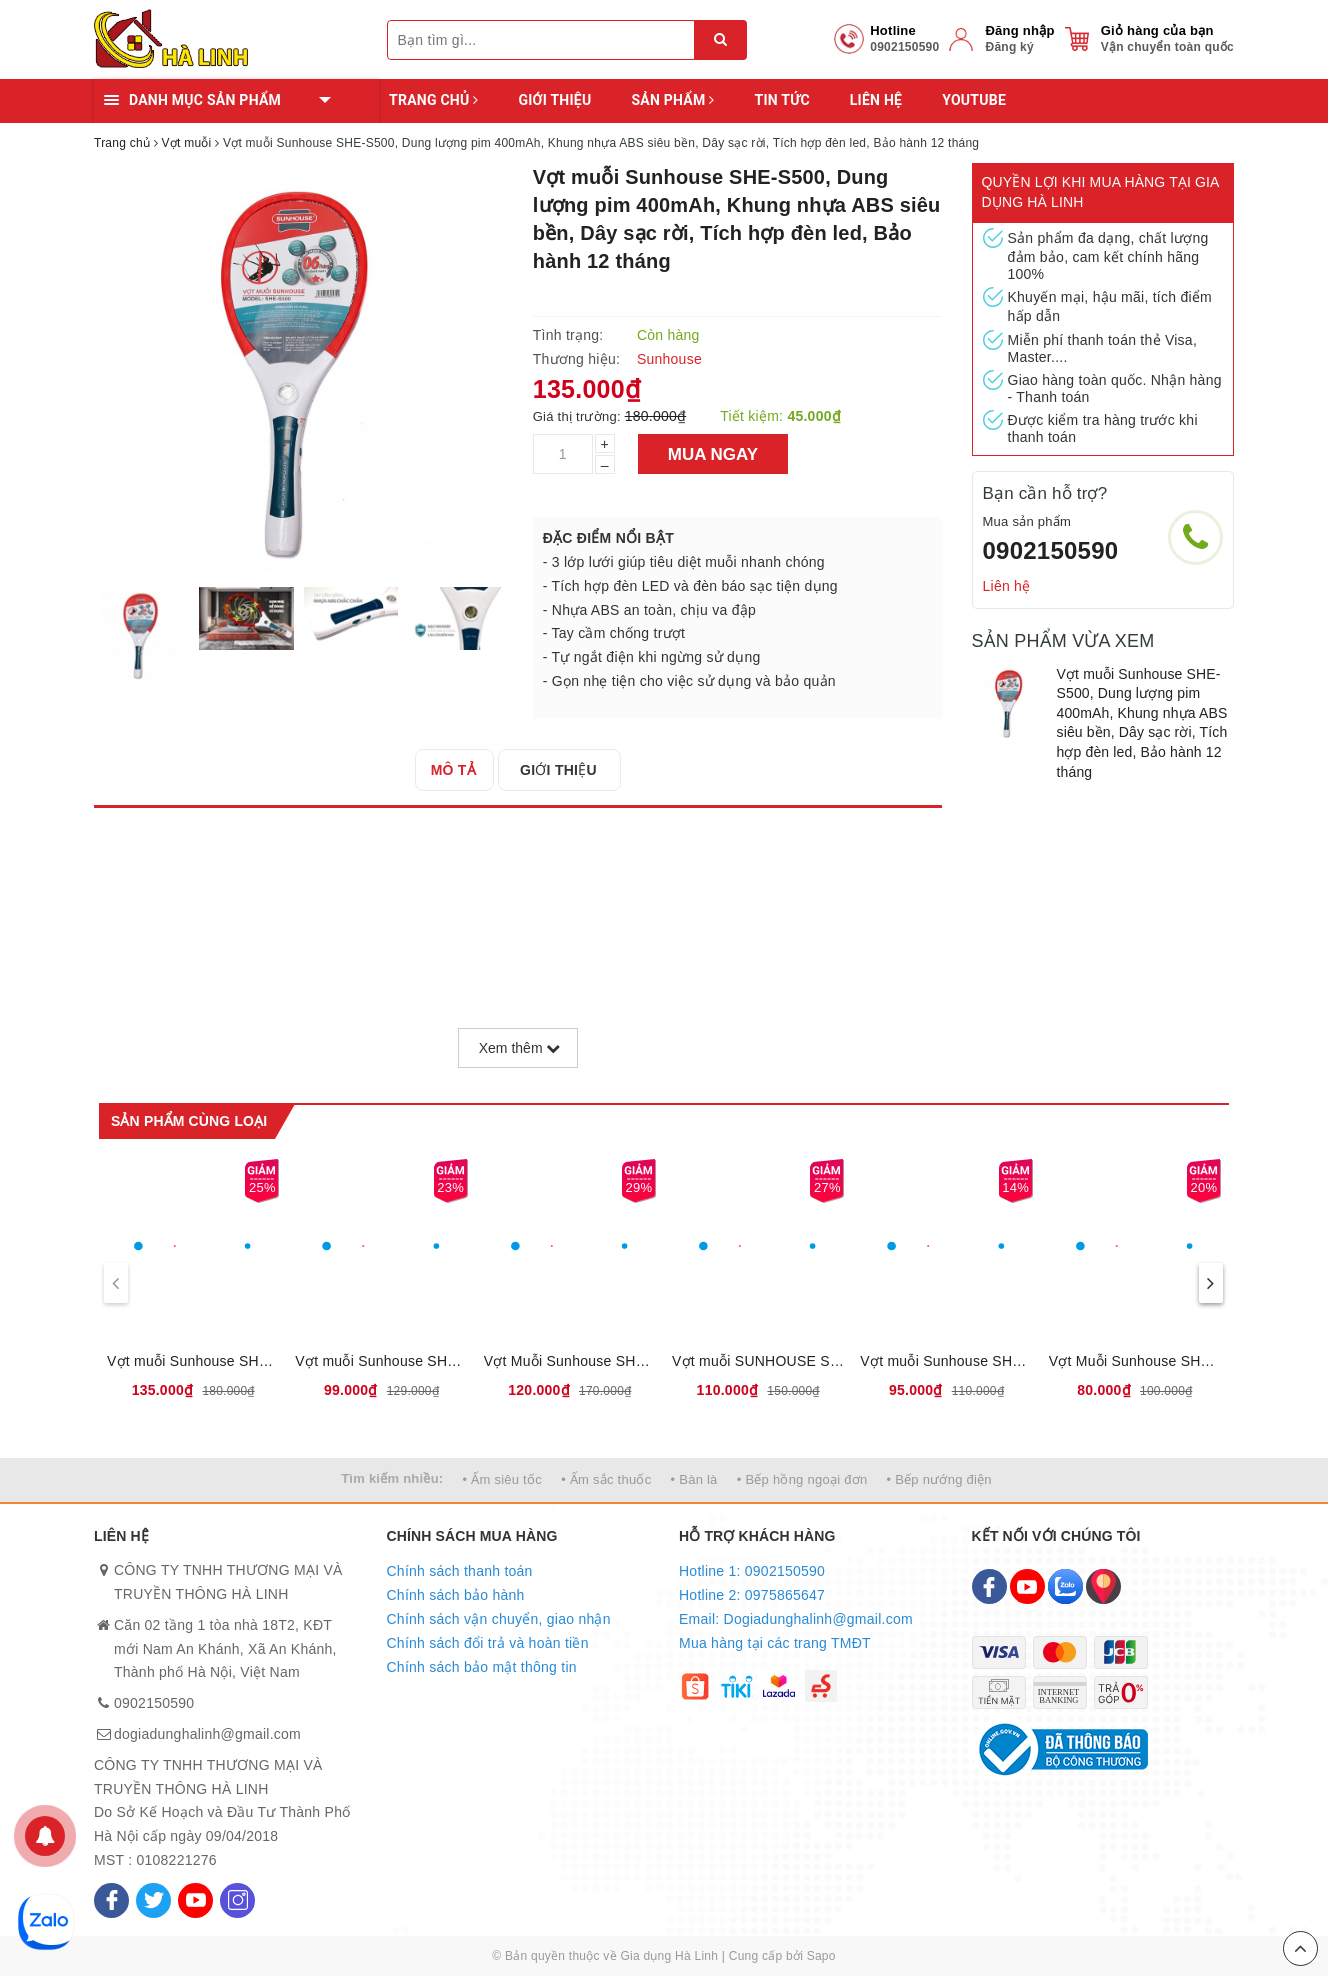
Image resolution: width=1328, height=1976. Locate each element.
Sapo (821, 1956)
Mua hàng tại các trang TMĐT (775, 1643)
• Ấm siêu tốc (502, 1479)
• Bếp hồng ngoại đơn (802, 1479)
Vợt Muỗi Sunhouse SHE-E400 (570, 1361)
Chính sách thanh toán (460, 1571)
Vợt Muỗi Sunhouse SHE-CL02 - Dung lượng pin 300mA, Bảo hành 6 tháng (1135, 1361)
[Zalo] (1065, 1586)
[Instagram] (237, 1900)
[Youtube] (195, 1900)
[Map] (1103, 1586)
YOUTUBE (974, 100)
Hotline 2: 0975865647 (752, 1595)
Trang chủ (433, 100)
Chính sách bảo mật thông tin (482, 1667)
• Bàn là (694, 1479)
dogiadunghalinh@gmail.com (207, 1734)
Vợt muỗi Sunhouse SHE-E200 (381, 1361)
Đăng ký (1009, 47)
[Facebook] (111, 1900)
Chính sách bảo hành (456, 1595)
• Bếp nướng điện (939, 1479)
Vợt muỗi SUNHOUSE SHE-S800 (758, 1361)
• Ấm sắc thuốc (606, 1479)
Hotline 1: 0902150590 (752, 1571)
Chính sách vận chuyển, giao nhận (499, 1619)
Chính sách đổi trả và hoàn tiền (488, 1643)
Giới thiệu (554, 100)
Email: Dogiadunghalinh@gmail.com (796, 1619)
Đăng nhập (1019, 30)
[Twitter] (153, 1900)
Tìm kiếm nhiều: (392, 1478)
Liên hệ (876, 100)
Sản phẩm (672, 100)
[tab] (459, 770)
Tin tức (781, 100)
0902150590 (1051, 550)
